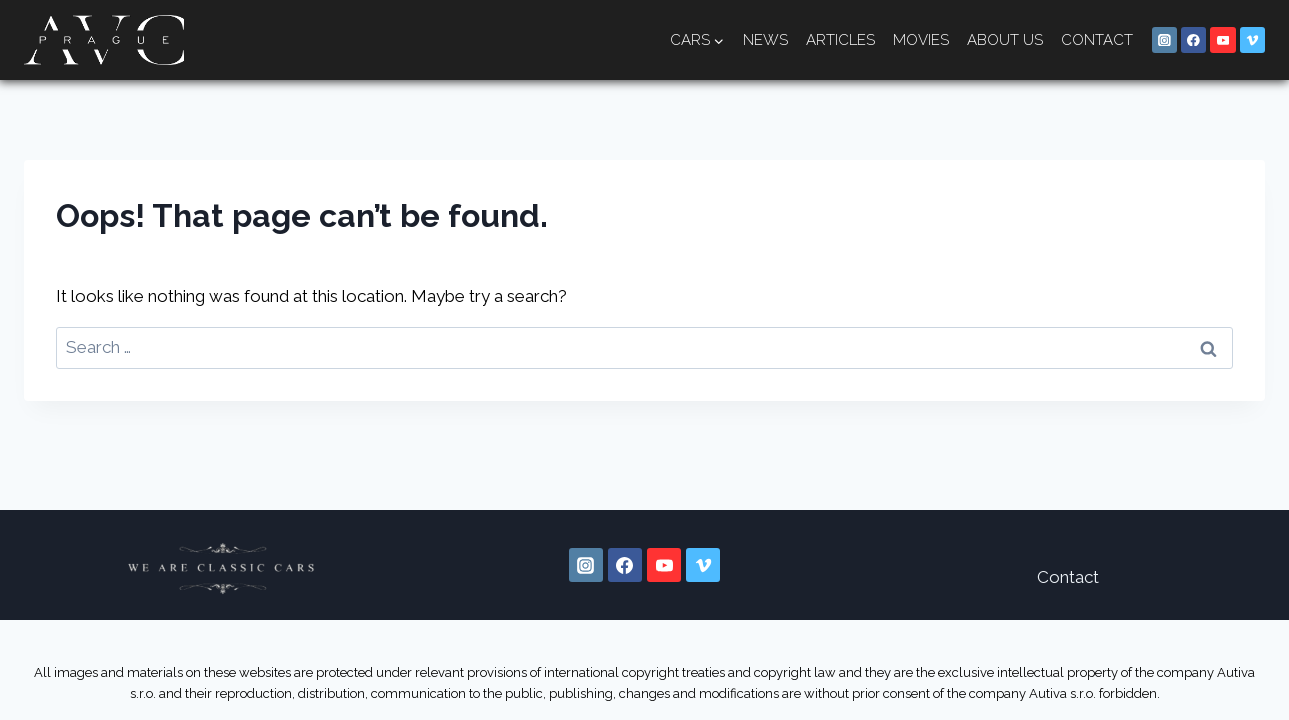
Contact (1097, 40)
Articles (840, 40)
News (765, 40)
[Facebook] (1194, 40)
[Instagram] (1165, 40)
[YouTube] (1223, 40)
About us (1005, 40)
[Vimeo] (1253, 40)
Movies (921, 40)
